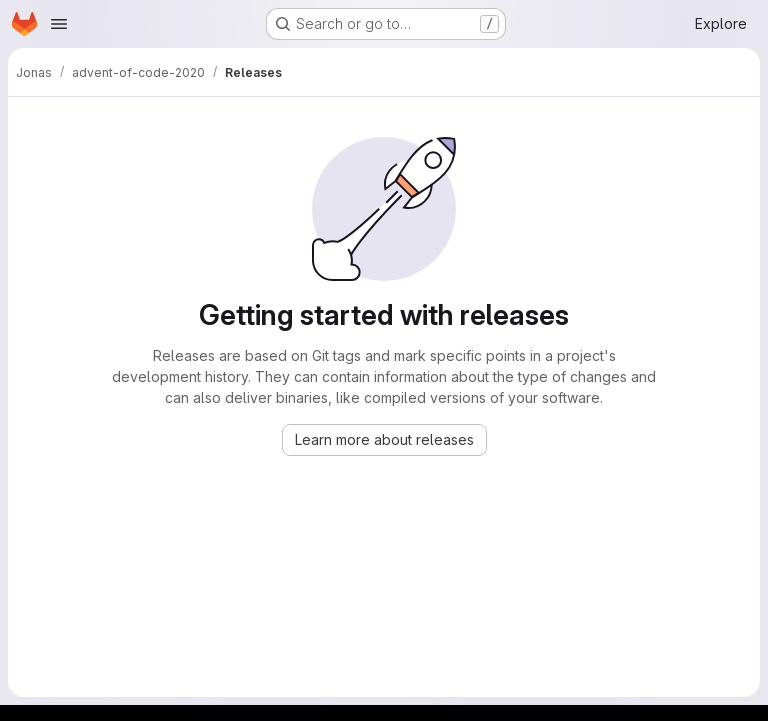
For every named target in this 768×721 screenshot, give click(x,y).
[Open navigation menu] (59, 24)
